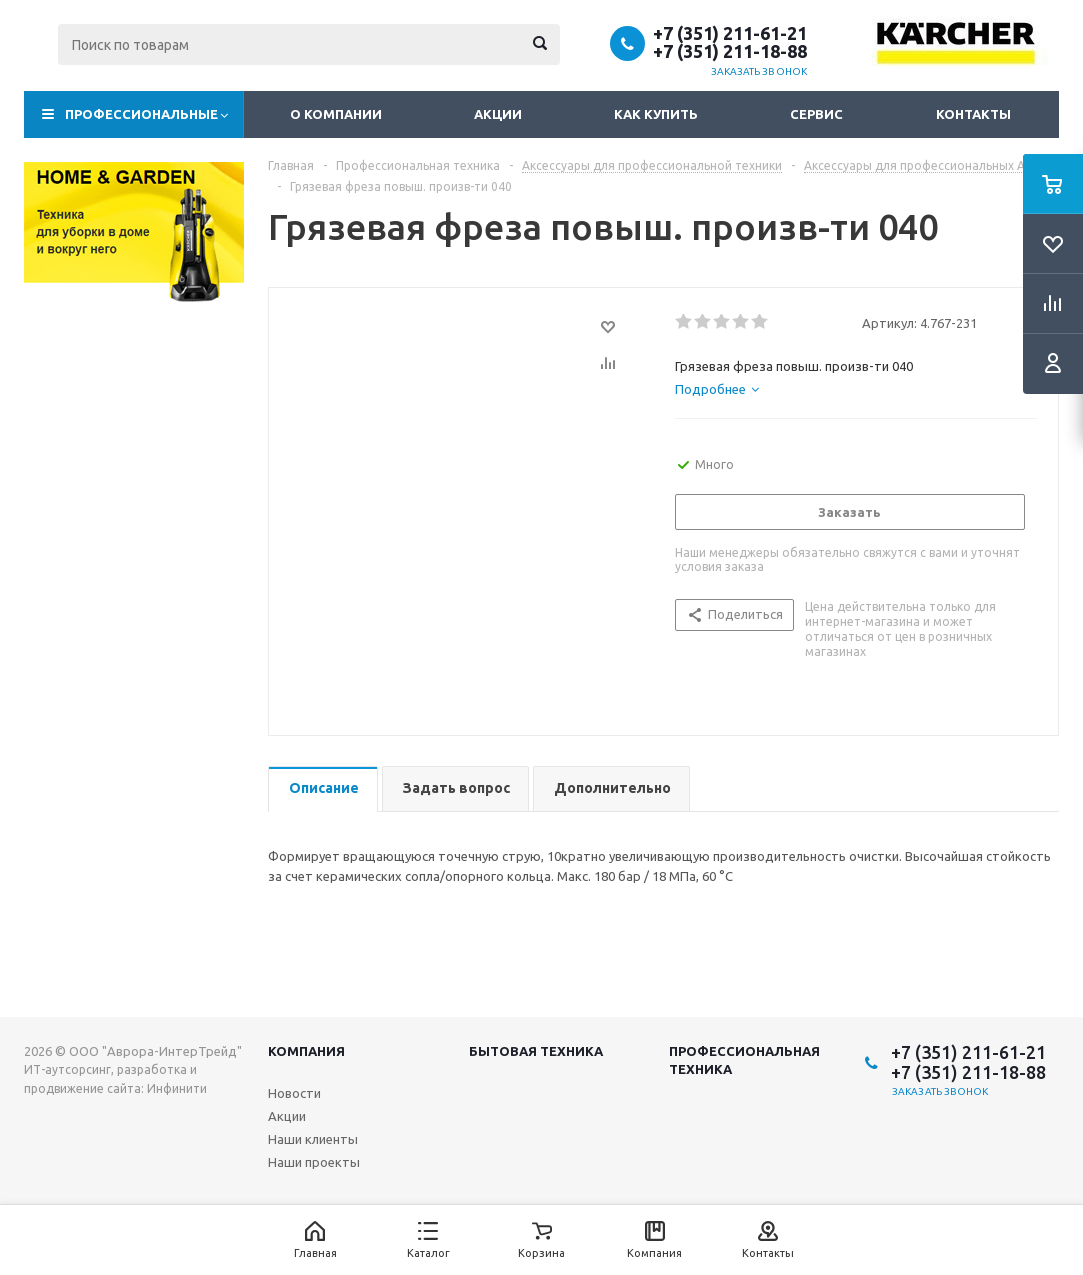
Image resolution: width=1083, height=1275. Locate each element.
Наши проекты (314, 1162)
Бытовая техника (536, 1051)
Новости (294, 1093)
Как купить (656, 114)
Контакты (973, 114)
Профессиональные (141, 114)
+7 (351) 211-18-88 (730, 51)
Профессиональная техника (744, 1060)
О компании (336, 114)
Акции (498, 114)
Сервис (816, 114)
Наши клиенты (313, 1139)
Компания (306, 1051)
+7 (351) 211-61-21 (730, 33)
